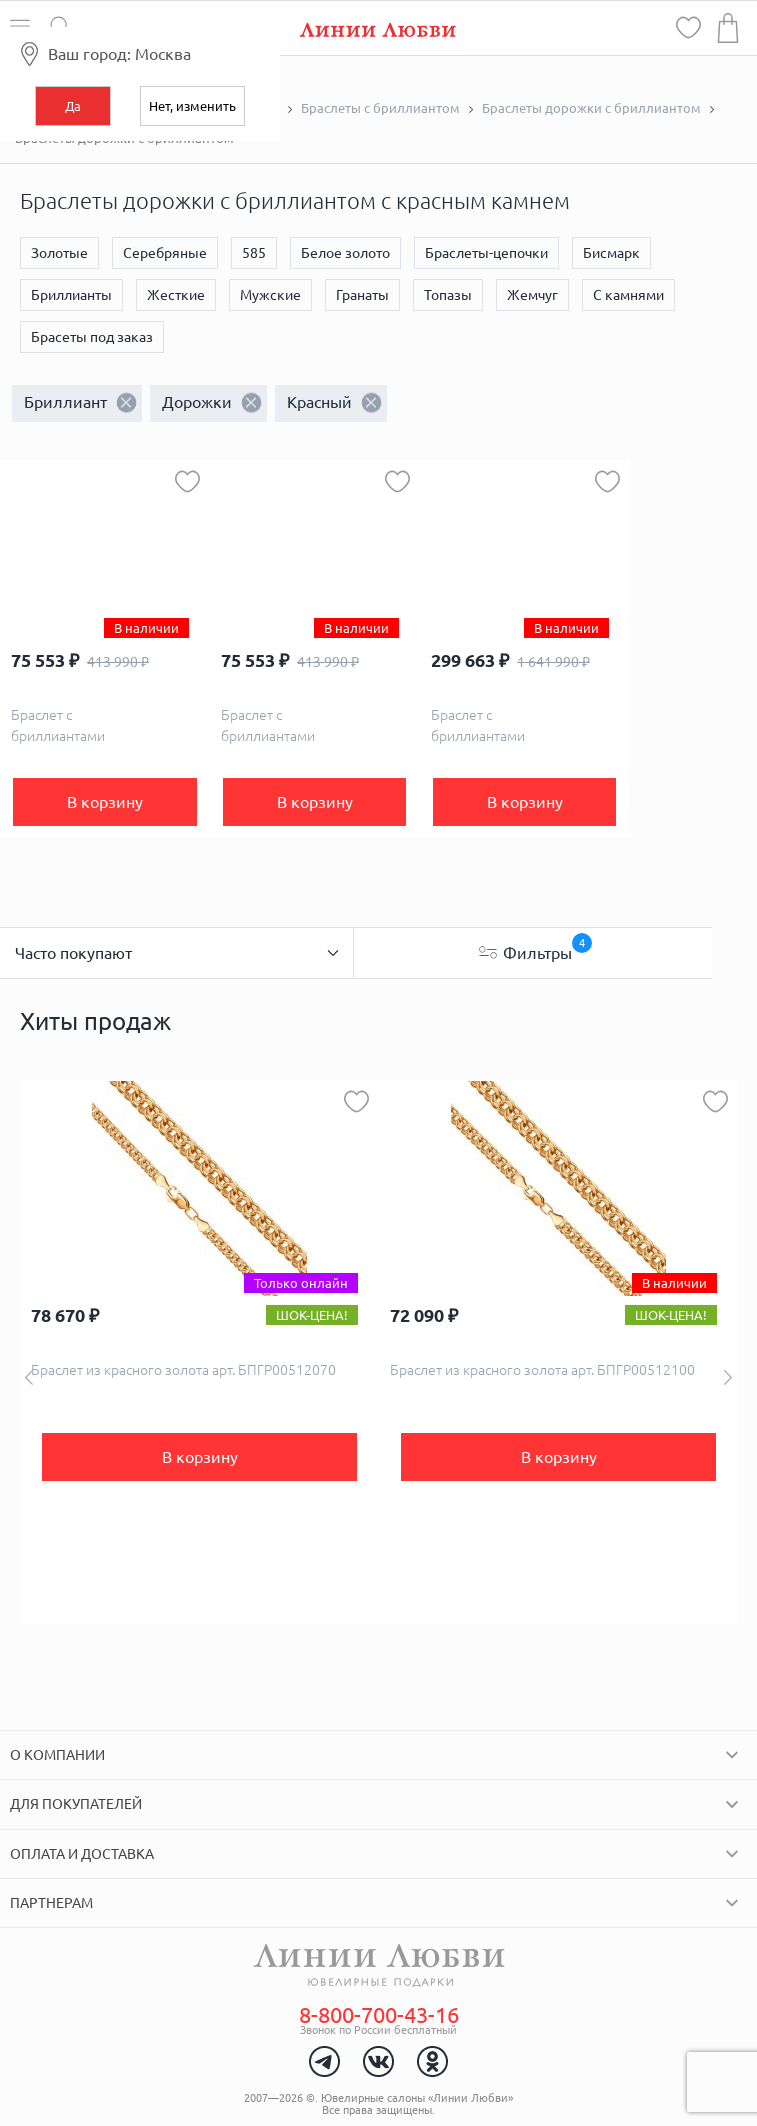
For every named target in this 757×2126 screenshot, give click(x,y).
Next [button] (728, 1377)
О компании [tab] (57, 1755)
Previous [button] (29, 1377)
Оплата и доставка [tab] (82, 1854)
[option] (199, 1352)
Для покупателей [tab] (76, 1804)
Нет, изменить (192, 106)
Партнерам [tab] (51, 1903)
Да (73, 106)
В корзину (105, 802)
